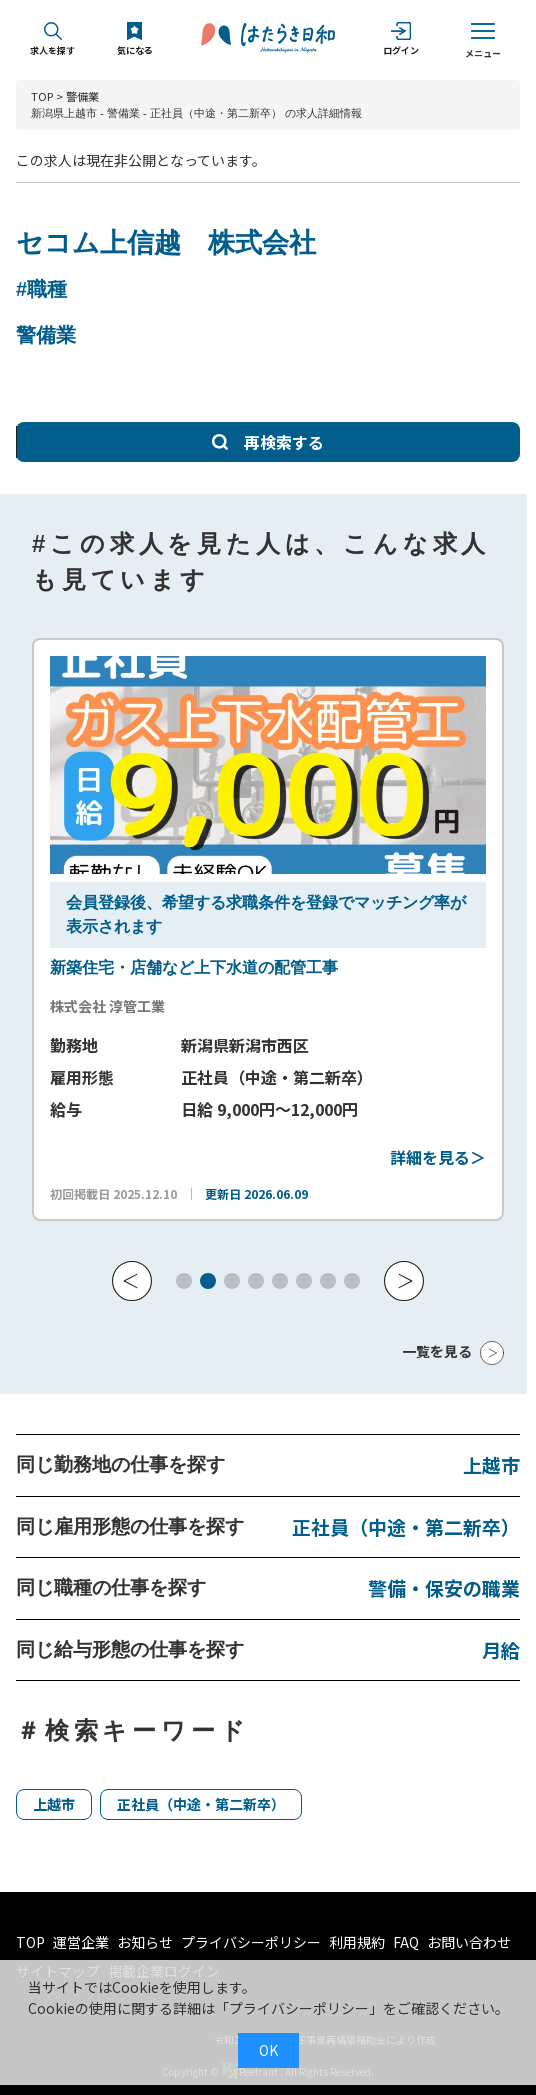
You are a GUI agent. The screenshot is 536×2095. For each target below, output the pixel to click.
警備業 (82, 96)
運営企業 (81, 1942)
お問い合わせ (469, 1942)
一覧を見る (437, 1351)
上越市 (491, 1464)
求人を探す (52, 39)
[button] (132, 1281)
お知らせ (145, 1942)
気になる (135, 39)
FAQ (406, 1942)
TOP (42, 96)
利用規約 (357, 1942)
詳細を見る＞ (438, 1157)
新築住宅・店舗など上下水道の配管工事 (194, 967)
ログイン (401, 39)
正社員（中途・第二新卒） (406, 1526)
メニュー (483, 39)
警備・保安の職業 (444, 1587)
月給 (501, 1649)
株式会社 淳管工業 (107, 1006)
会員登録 (98, 902)
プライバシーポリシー (251, 1942)
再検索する (268, 442)
